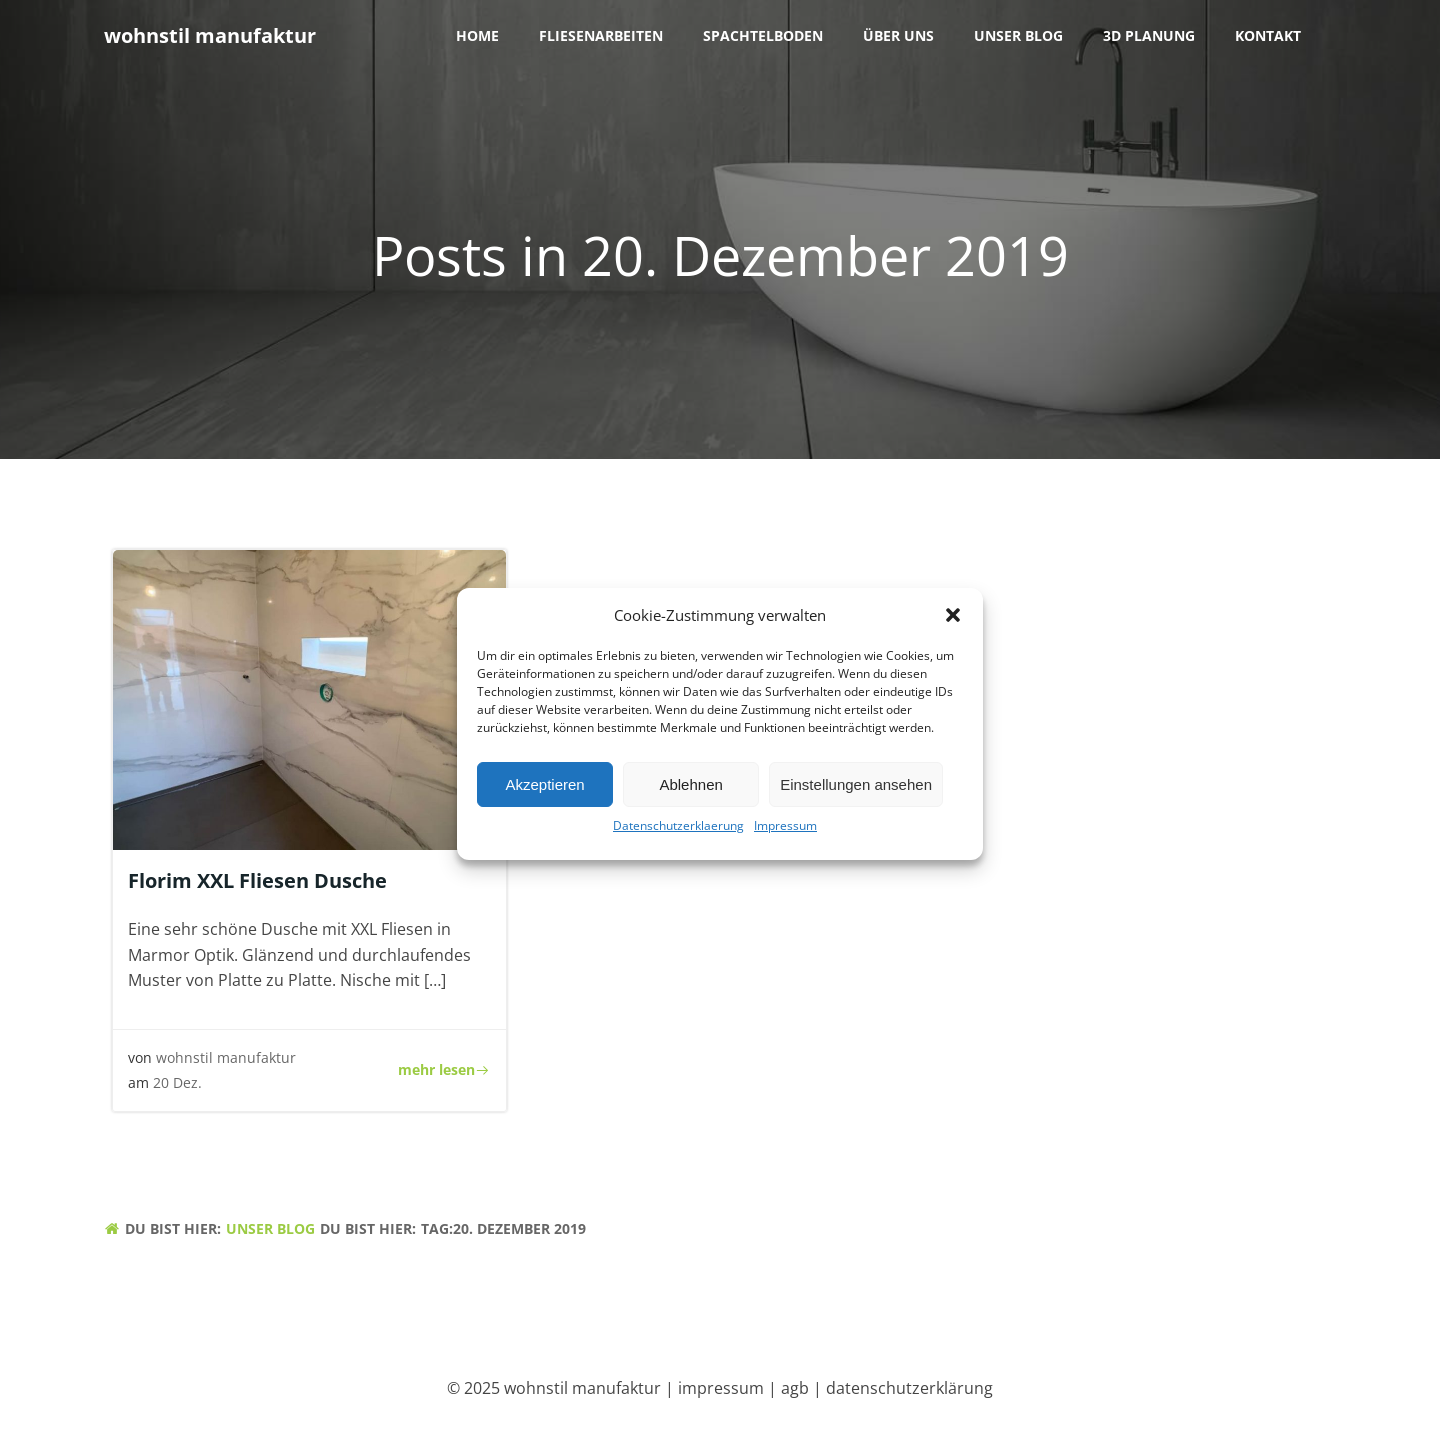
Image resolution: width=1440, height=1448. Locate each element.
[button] (953, 620)
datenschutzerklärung (909, 1388)
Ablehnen (690, 788)
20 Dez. (177, 1082)
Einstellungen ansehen (856, 788)
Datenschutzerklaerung (678, 830)
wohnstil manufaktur (226, 1057)
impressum (721, 1388)
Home (477, 35)
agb (795, 1388)
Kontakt (1268, 35)
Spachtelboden (763, 35)
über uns (898, 35)
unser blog (1018, 35)
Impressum (785, 830)
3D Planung (1149, 35)
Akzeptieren (544, 788)
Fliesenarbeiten (601, 35)
